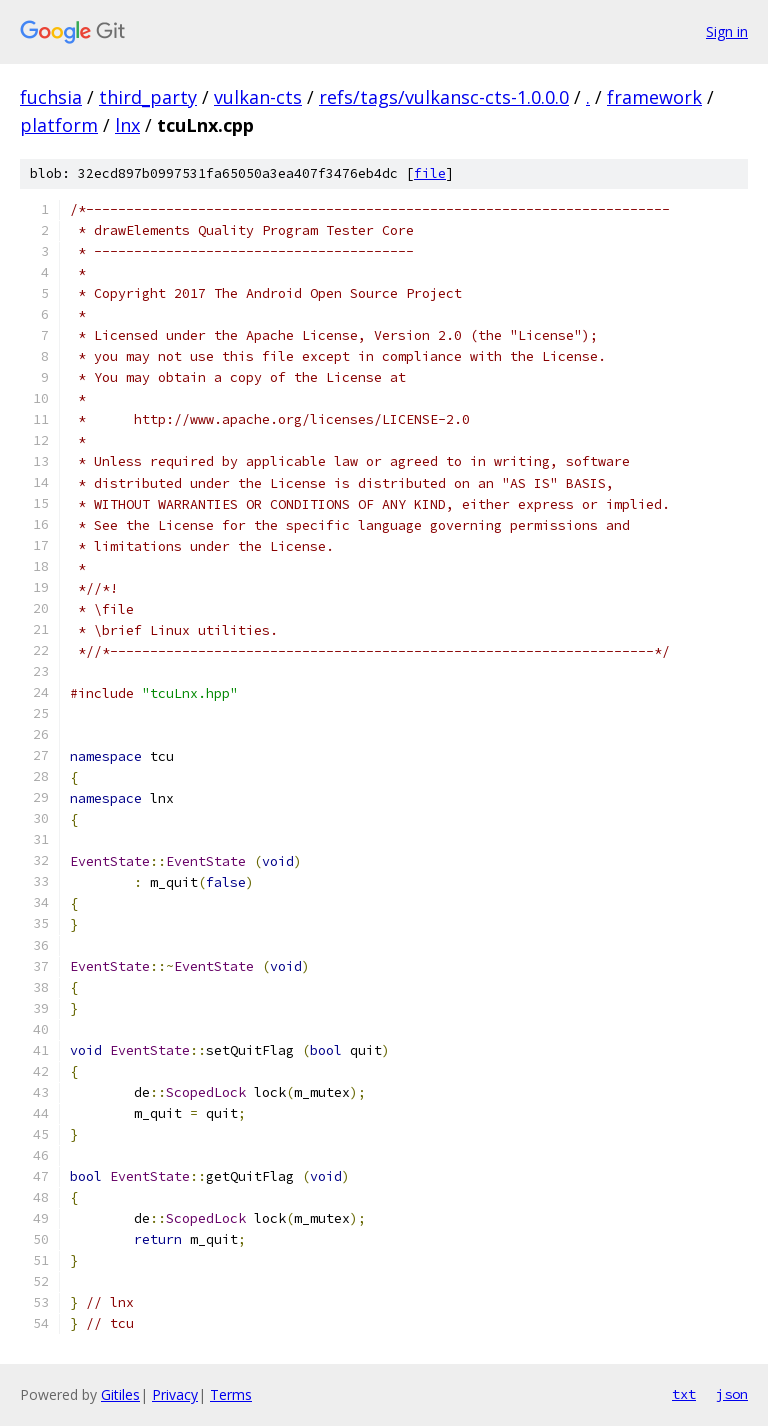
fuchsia (51, 97)
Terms (231, 1394)
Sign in (727, 31)
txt (684, 1394)
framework (654, 97)
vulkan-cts (258, 97)
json (732, 1394)
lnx (127, 125)
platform (59, 125)
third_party (148, 97)
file (430, 173)
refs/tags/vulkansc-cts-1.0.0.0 (444, 97)
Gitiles (120, 1394)
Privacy (175, 1394)
